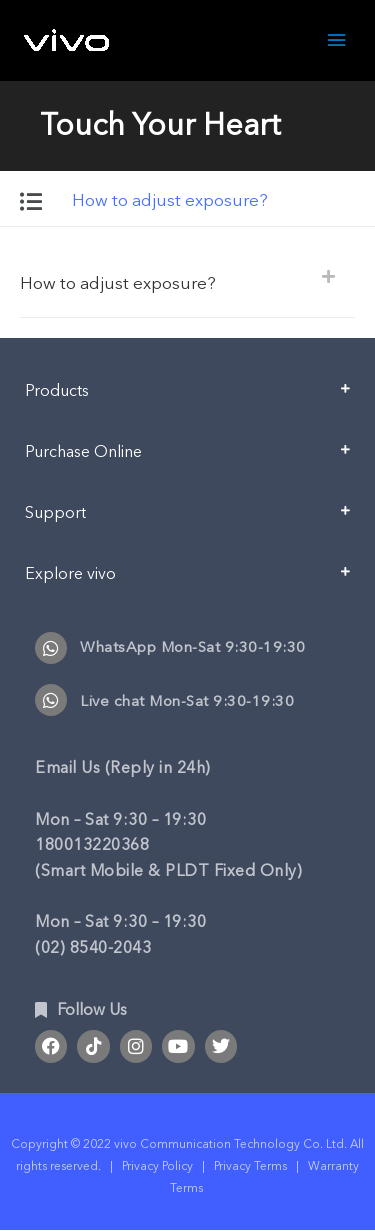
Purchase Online (83, 452)
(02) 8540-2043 (93, 948)
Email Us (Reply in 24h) (123, 768)
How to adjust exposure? (118, 283)
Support (55, 513)
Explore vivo (70, 574)
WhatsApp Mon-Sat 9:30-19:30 (193, 647)
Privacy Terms (250, 1166)
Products (57, 391)
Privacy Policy (157, 1166)
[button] (187, 282)
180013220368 (92, 845)
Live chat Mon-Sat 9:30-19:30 (187, 701)
